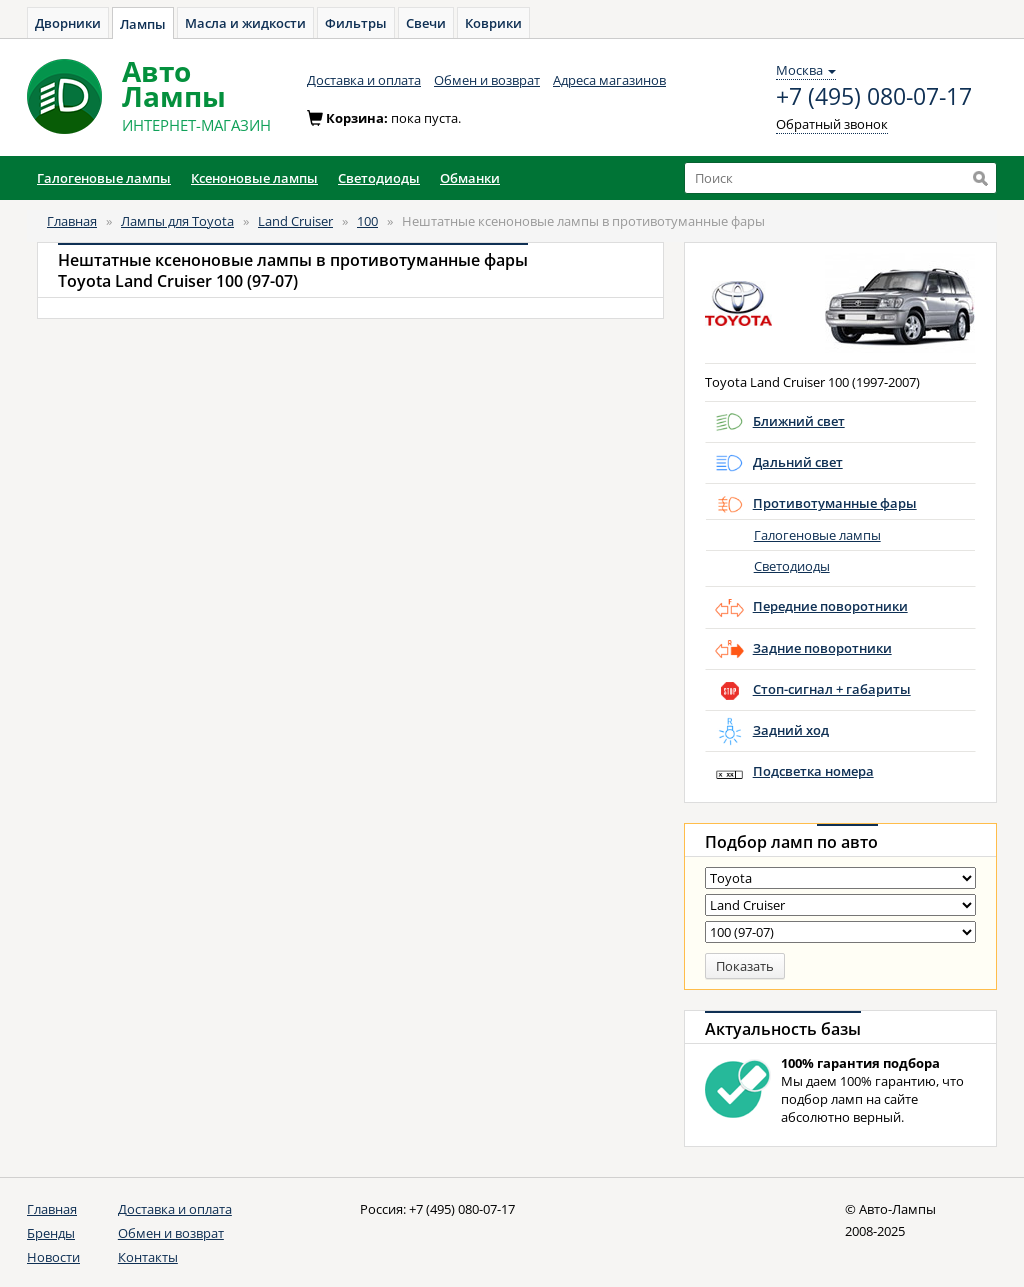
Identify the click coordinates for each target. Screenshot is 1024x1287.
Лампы (143, 24)
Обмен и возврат (487, 80)
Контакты (148, 1257)
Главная (72, 221)
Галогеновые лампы (817, 535)
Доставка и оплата (364, 80)
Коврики (493, 23)
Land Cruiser (295, 221)
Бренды (51, 1233)
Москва (806, 70)
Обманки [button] (470, 178)
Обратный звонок (832, 124)
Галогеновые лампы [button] (104, 178)
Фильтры (356, 23)
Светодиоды (792, 566)
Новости (53, 1257)
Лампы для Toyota (177, 221)
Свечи (426, 23)
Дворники (68, 23)
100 (367, 221)
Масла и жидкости (245, 23)
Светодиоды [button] (379, 178)
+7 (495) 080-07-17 (874, 97)
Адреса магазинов (609, 80)
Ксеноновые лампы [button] (254, 178)
